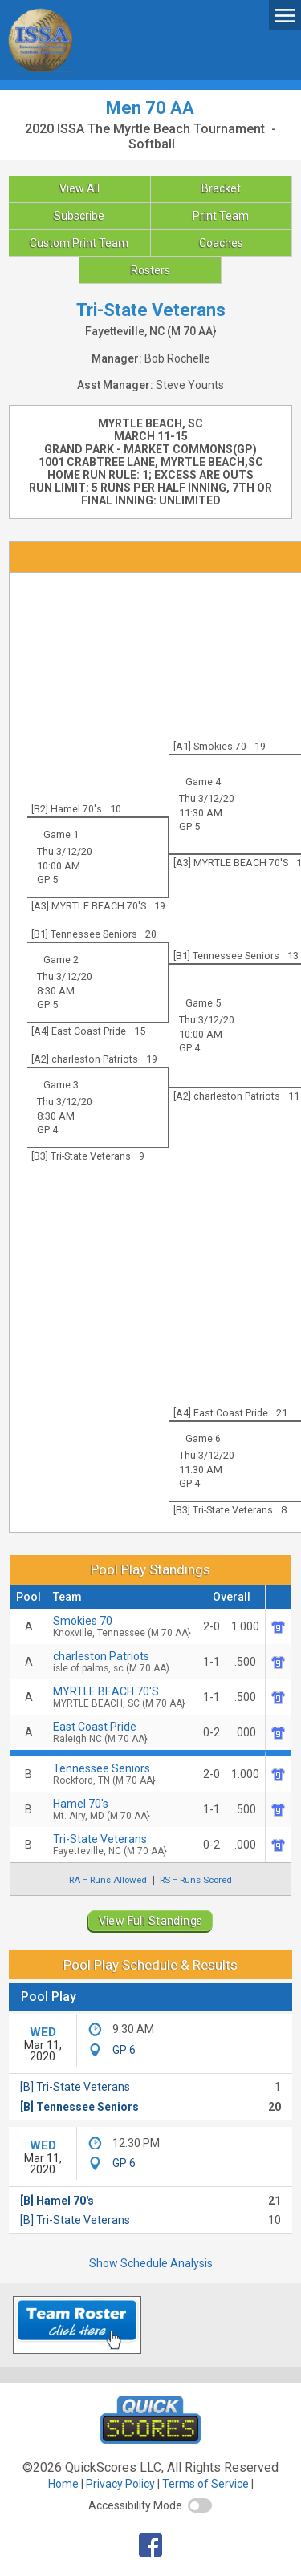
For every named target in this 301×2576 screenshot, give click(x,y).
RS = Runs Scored (196, 1879)
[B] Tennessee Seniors (79, 2106)
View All (79, 188)
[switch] (200, 2505)
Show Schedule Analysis (151, 2263)
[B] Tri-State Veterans (75, 2086)
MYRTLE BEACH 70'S (122, 1697)
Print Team (221, 215)
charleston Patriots (122, 1662)
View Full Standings (151, 1920)
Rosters (150, 270)
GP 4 (189, 1048)
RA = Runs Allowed (108, 1879)
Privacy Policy (120, 2483)
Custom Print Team (79, 243)
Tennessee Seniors (122, 1774)
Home (63, 2483)
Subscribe (79, 215)
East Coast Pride (122, 1732)
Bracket (221, 188)
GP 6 (124, 2049)
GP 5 (189, 826)
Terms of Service (205, 2483)
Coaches (221, 243)
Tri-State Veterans (122, 1845)
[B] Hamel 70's (57, 2200)
